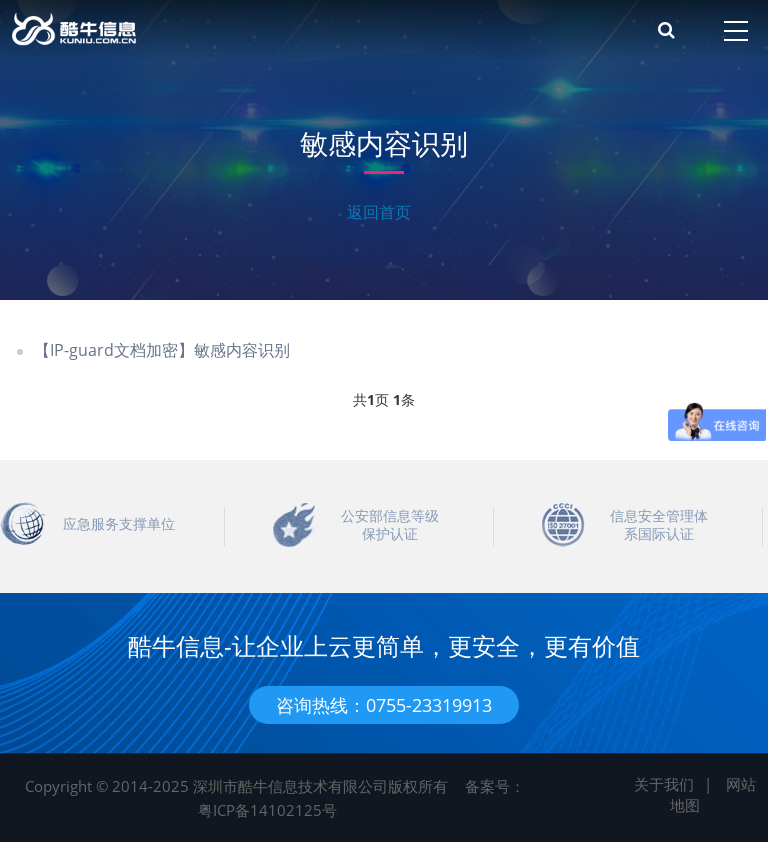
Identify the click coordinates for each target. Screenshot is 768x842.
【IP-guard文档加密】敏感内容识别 (162, 350)
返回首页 (379, 212)
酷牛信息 (166, 30)
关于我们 (664, 784)
